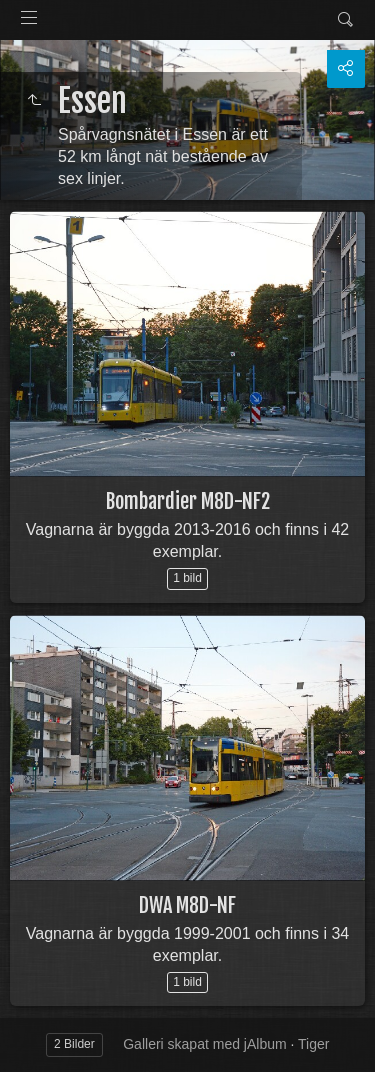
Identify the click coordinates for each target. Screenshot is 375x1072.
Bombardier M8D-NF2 (188, 501)
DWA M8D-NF (187, 905)
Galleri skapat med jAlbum (204, 1044)
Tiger (313, 1044)
